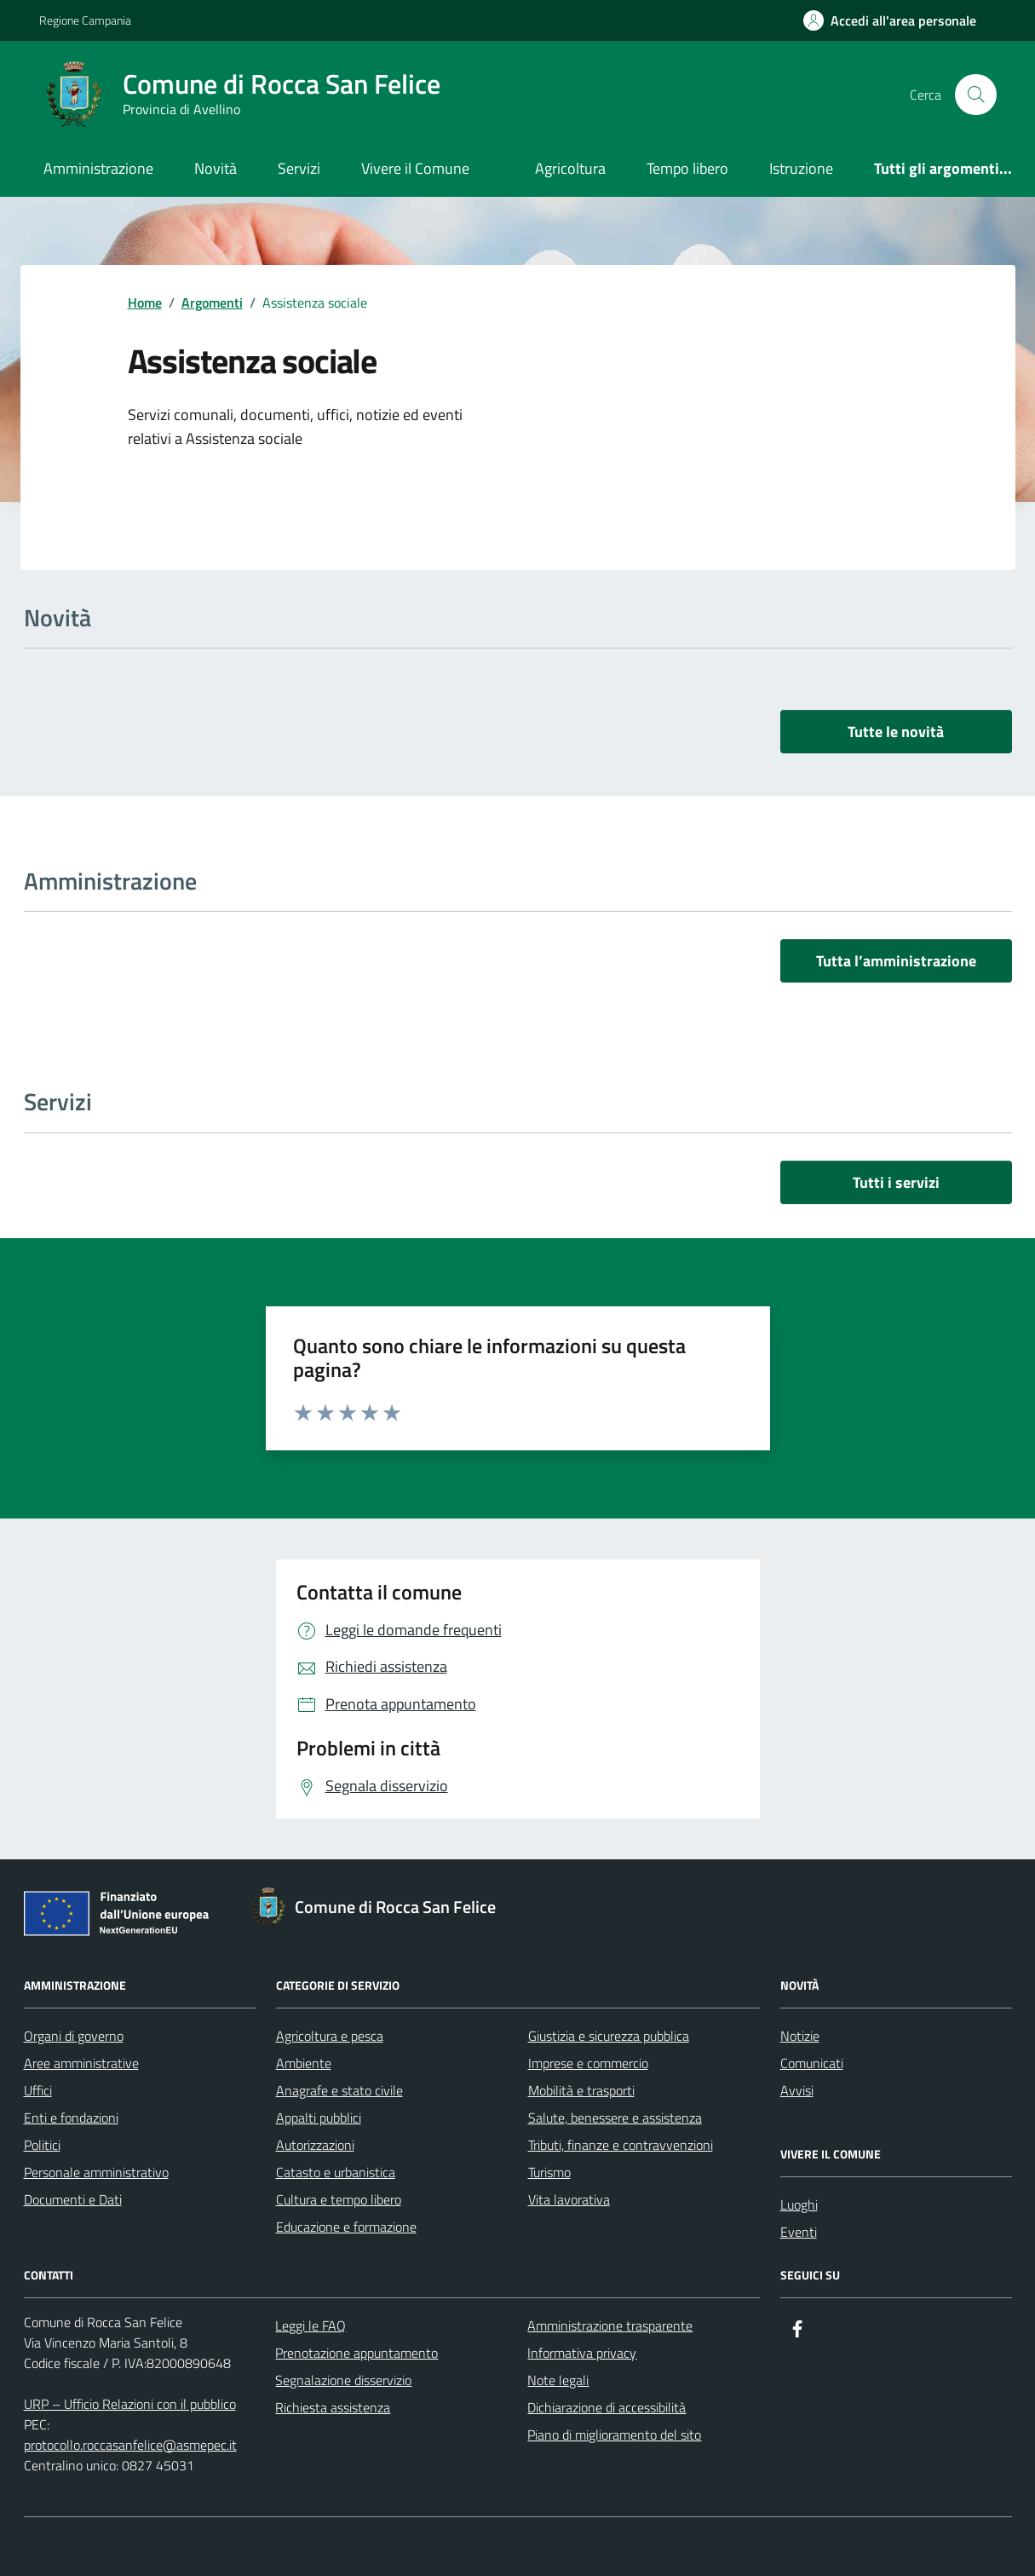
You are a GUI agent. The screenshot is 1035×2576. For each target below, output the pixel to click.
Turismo (549, 2172)
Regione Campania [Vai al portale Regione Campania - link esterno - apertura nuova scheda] (85, 20)
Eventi (798, 2232)
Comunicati (811, 2063)
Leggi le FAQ (310, 2325)
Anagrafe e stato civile (339, 2090)
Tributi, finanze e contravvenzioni (620, 2145)
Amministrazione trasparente (610, 2325)
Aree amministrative (81, 2063)
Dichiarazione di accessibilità (606, 2407)
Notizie (799, 2036)
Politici (42, 2145)
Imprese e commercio (588, 2063)
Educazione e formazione (346, 2226)
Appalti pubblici (318, 2117)
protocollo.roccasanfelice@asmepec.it (130, 2445)
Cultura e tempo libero (338, 2199)
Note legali (558, 2380)
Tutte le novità (896, 731)
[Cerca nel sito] (975, 94)
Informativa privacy (581, 2353)
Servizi (299, 168)
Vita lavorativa (569, 2199)
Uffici (38, 2090)
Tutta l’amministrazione (896, 960)
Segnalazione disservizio (343, 2380)
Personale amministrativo (96, 2172)
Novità (215, 168)
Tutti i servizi (896, 1182)
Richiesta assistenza (332, 2407)
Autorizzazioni (315, 2145)
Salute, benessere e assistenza (615, 2117)
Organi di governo (74, 2036)
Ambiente (303, 2063)
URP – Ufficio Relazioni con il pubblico (130, 2404)
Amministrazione (98, 168)
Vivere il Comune (415, 168)
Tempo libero (687, 168)
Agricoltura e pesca (329, 2036)
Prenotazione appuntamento (356, 2353)
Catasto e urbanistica (335, 2172)
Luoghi (799, 2204)
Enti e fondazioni (71, 2117)
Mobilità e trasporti (581, 2090)
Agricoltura (570, 168)
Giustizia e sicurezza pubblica (608, 2036)
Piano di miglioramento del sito (614, 2434)
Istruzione (801, 168)
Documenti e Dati (73, 2199)
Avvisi (797, 2090)
